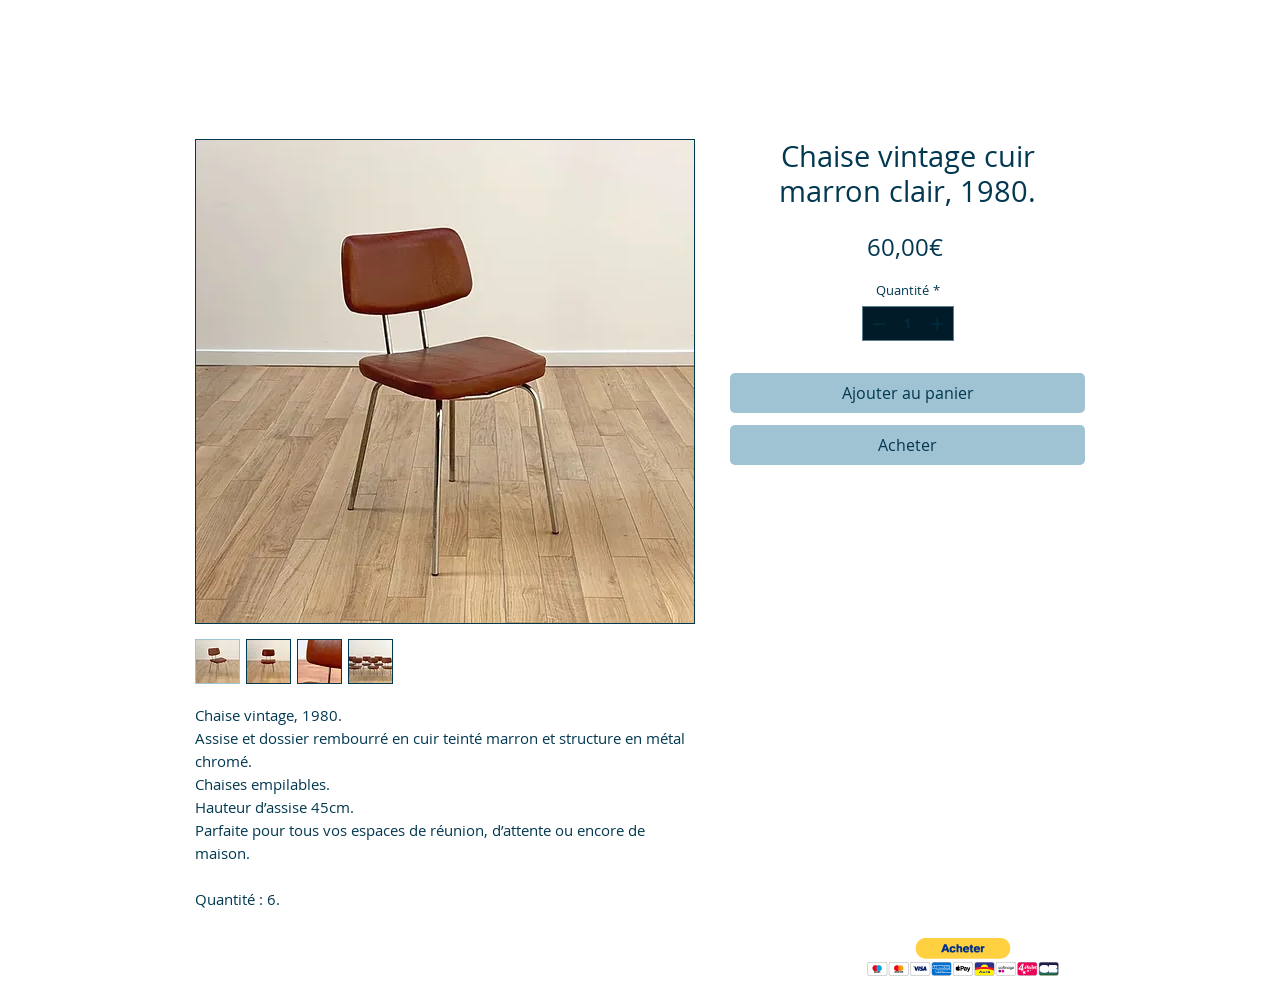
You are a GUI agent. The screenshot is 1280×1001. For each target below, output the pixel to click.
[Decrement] (877, 324)
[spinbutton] (907, 324)
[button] (963, 957)
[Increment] (939, 324)
